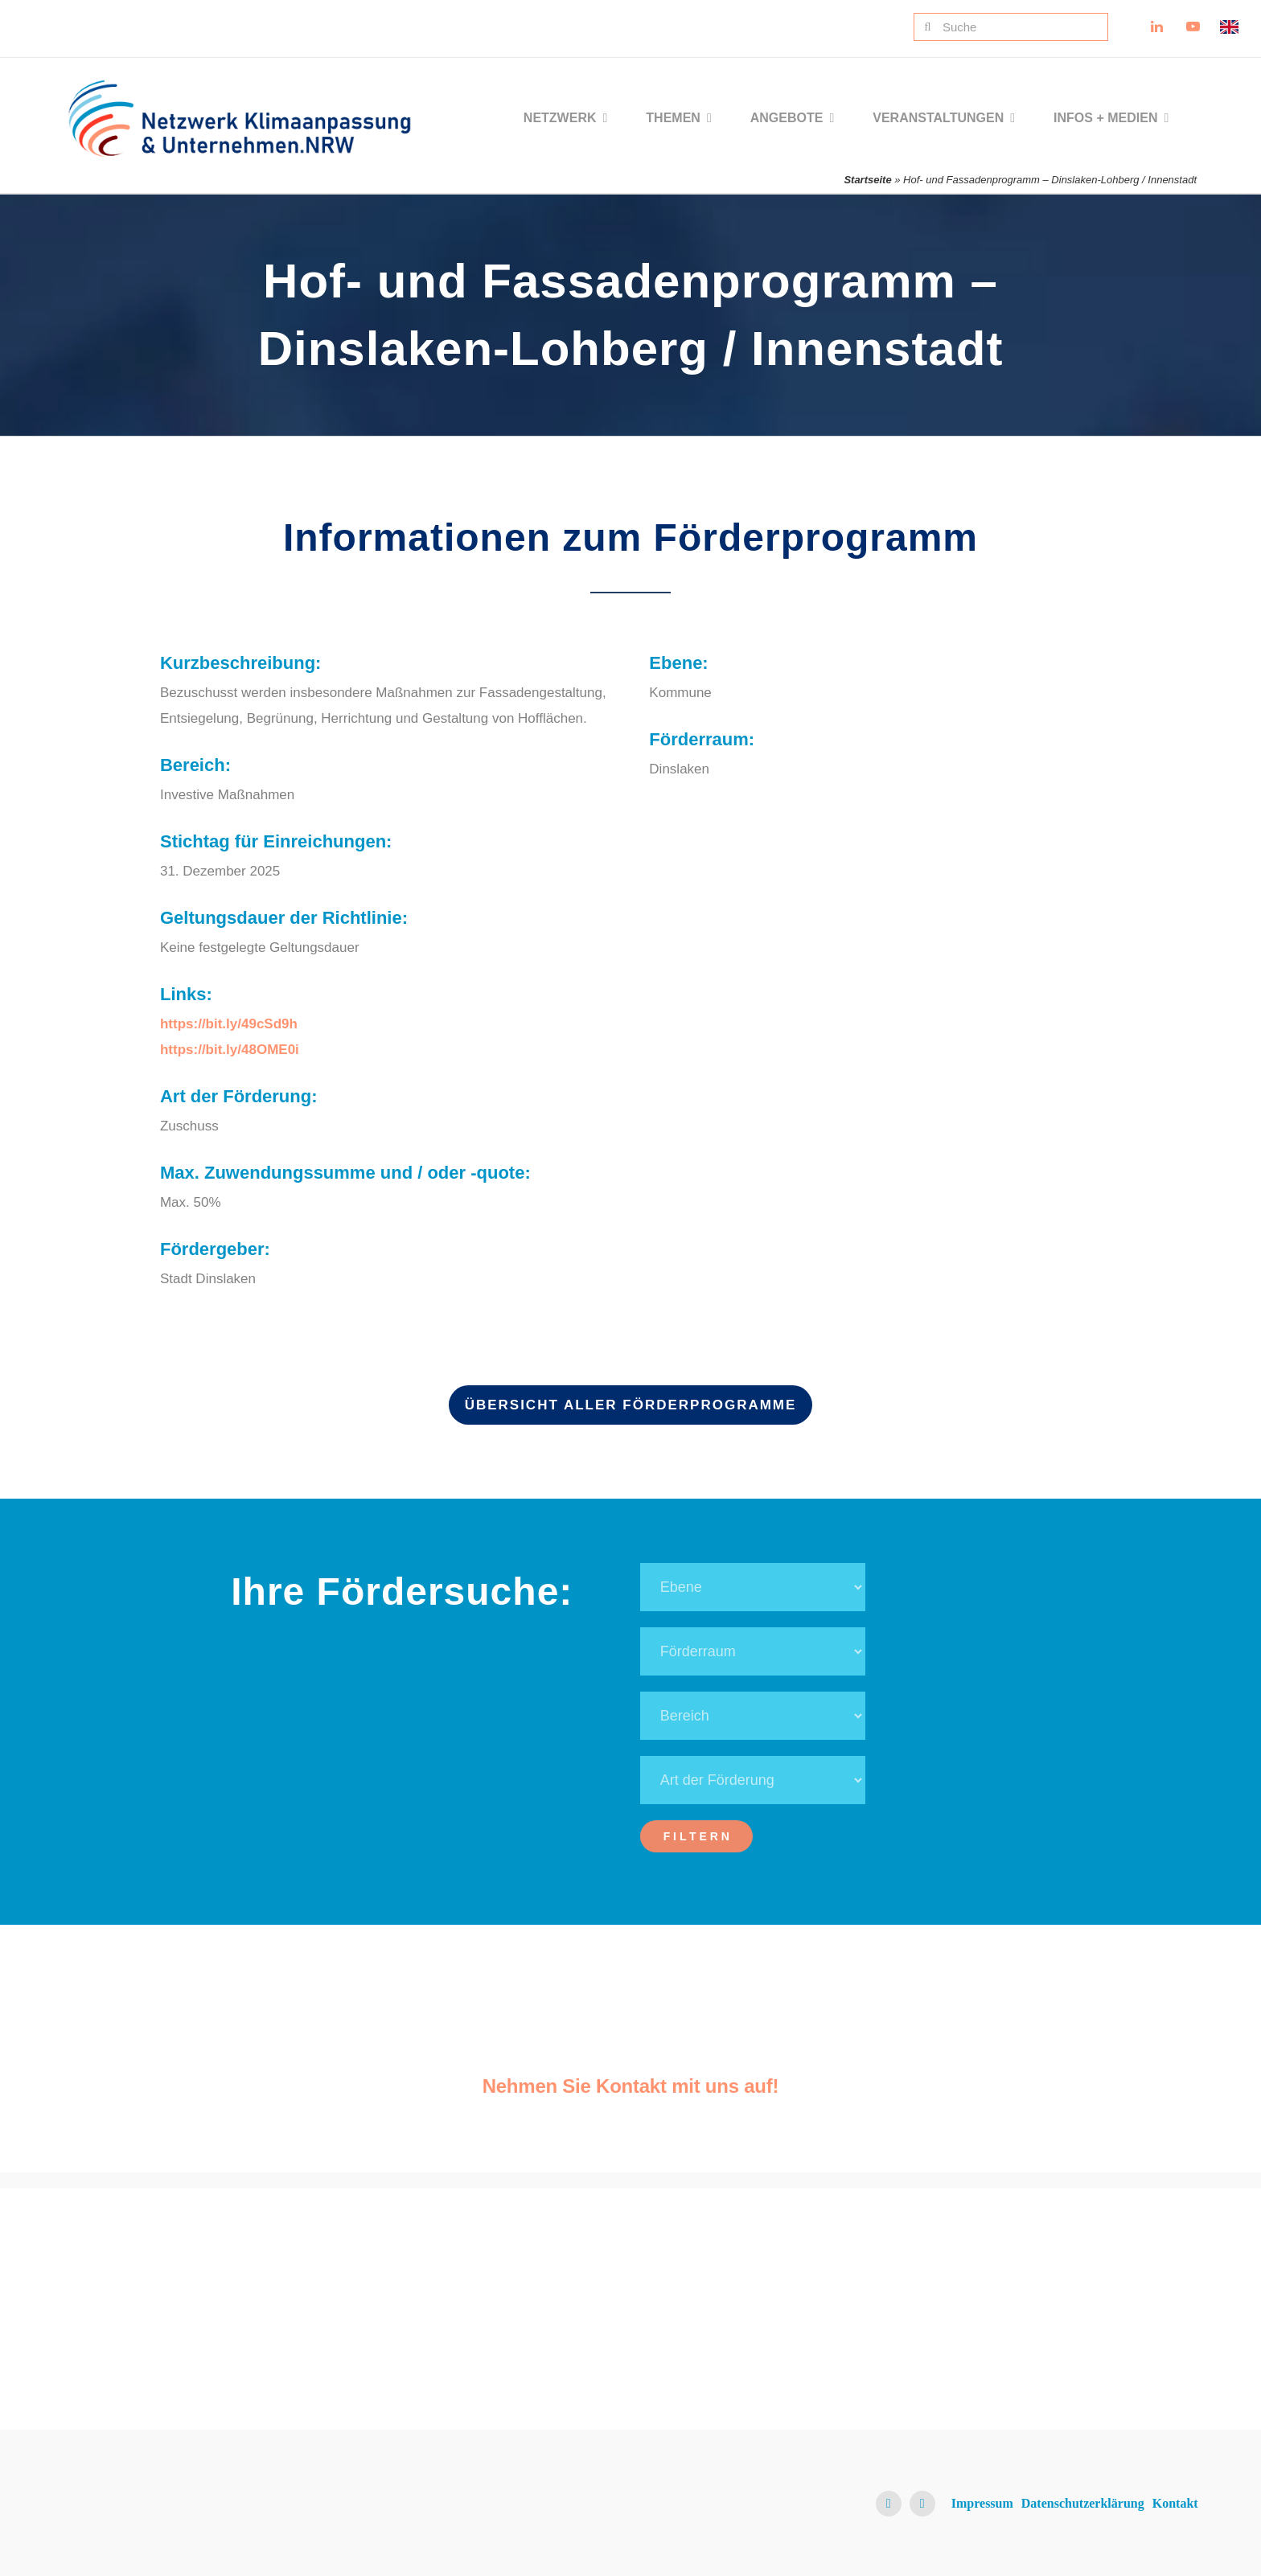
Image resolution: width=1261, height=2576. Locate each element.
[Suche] (1011, 27)
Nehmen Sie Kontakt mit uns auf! (631, 2086)
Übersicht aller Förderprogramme (631, 1405)
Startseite (867, 180)
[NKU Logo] (239, 85)
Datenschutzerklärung (1082, 2503)
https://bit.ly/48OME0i (229, 1049)
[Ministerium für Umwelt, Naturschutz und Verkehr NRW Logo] (1073, 2279)
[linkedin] (889, 2504)
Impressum (982, 2503)
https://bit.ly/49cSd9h (229, 1024)
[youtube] (922, 2504)
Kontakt (1175, 2503)
